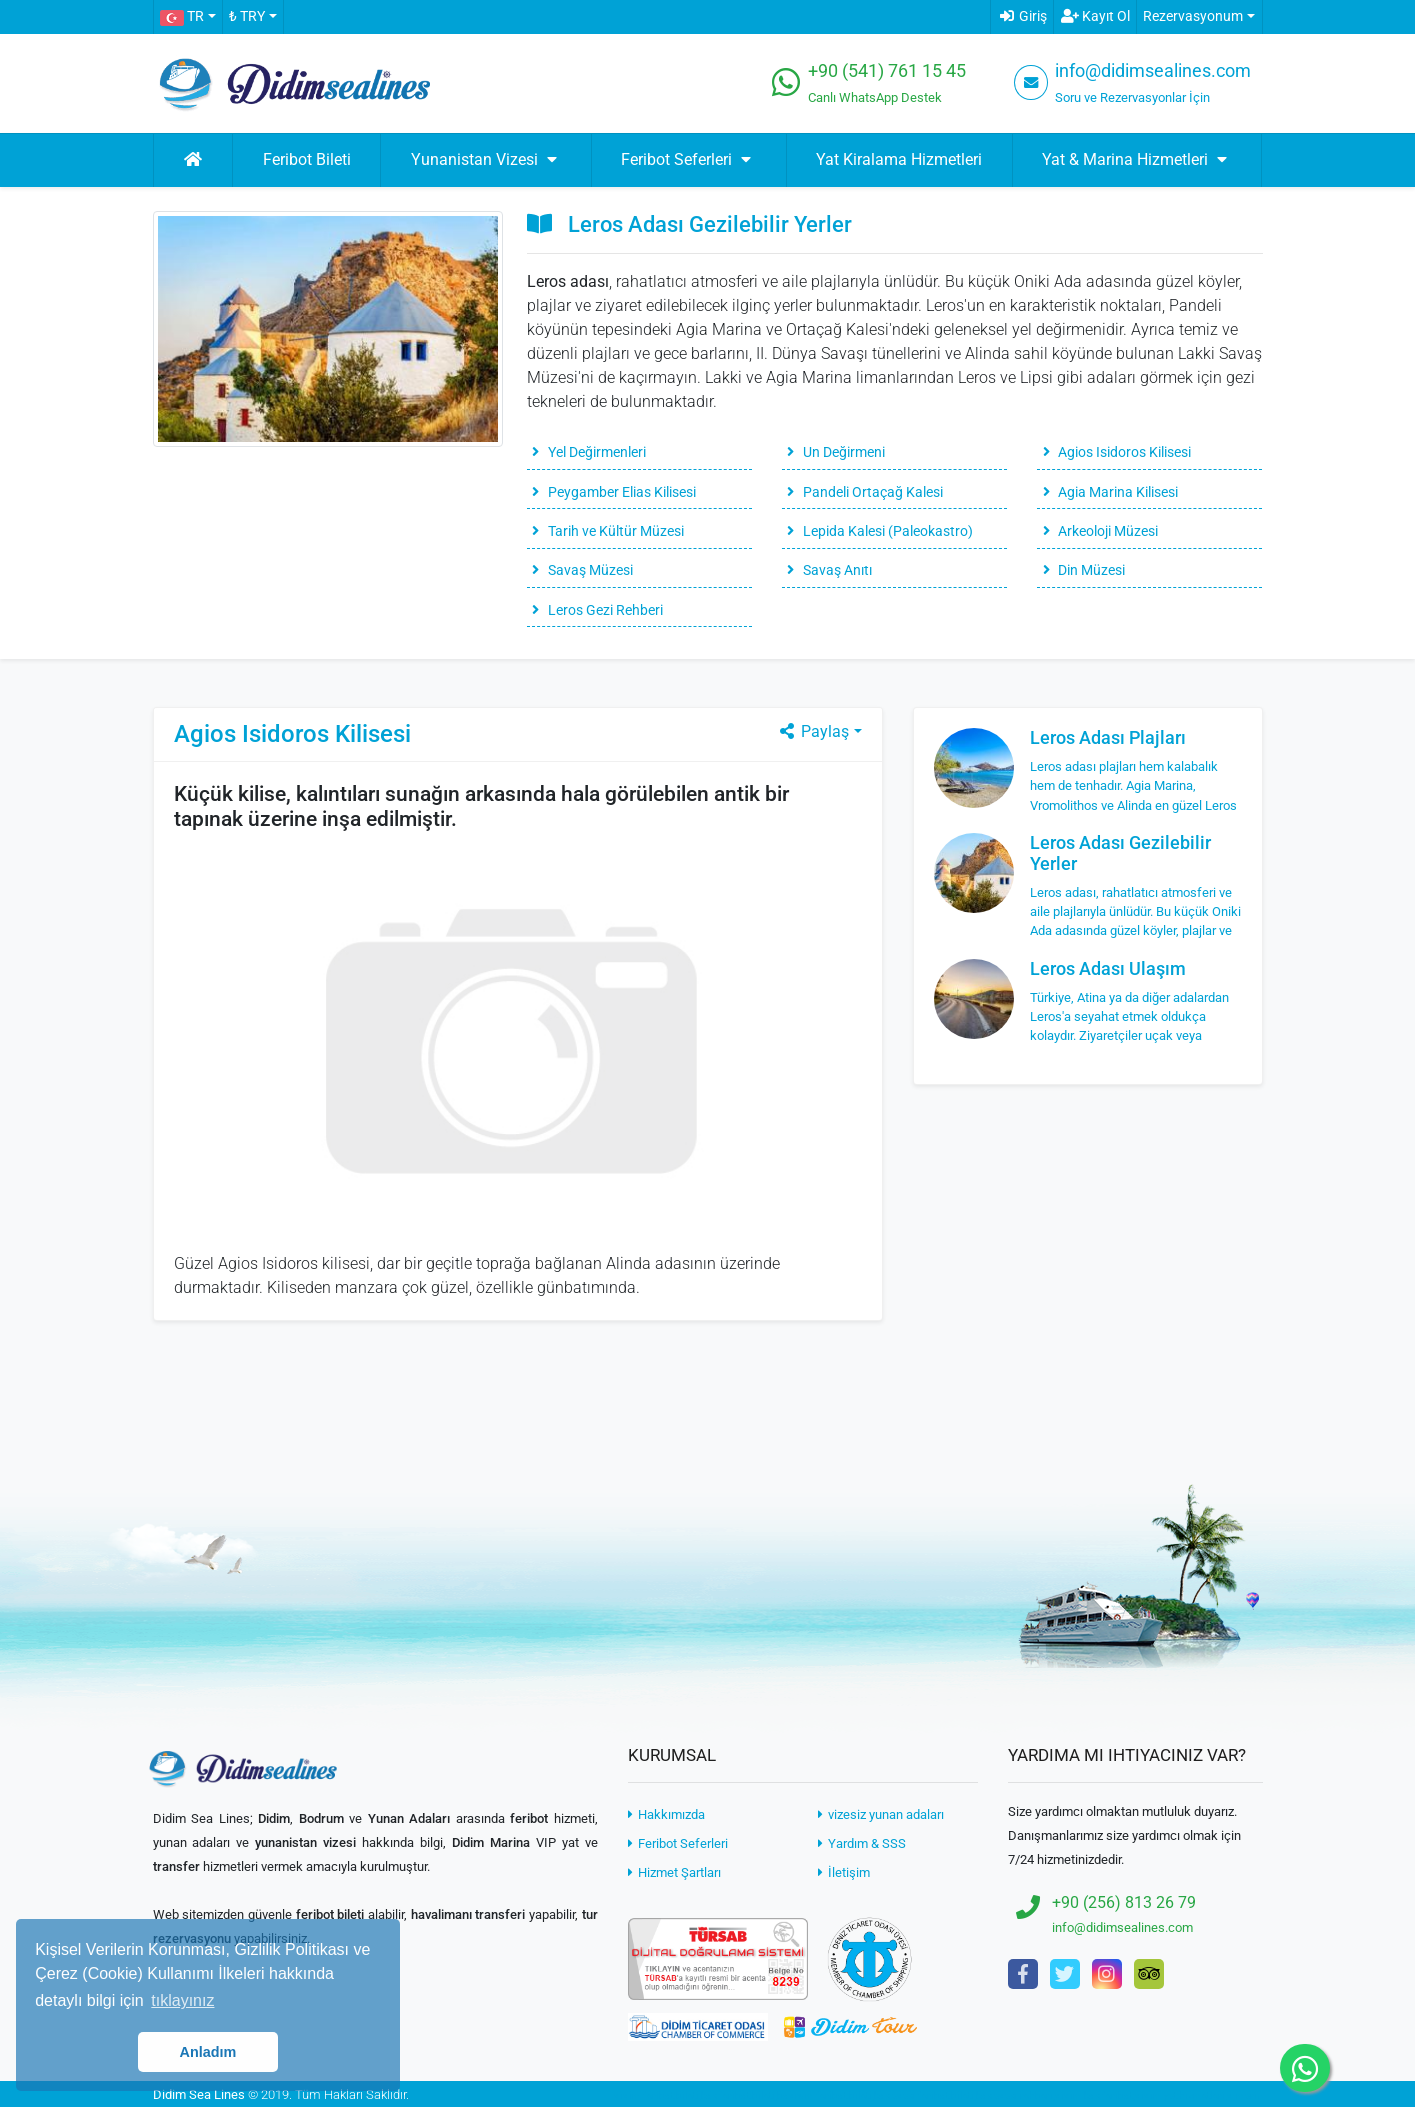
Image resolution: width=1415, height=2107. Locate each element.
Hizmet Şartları (674, 1872)
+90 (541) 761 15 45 (887, 71)
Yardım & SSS (862, 1843)
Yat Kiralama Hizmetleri (899, 159)
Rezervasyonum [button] (1193, 16)
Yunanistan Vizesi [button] (486, 159)
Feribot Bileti (307, 159)
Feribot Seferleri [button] (688, 159)
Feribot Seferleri (678, 1843)
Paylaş (813, 731)
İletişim (844, 1872)
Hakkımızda (666, 1814)
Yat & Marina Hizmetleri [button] (1137, 159)
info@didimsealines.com (1153, 71)
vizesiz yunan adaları (881, 1814)
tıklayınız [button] (182, 2000)
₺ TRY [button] (247, 16)
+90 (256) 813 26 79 (1124, 1902)
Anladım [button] (208, 2052)
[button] (187, 17)
